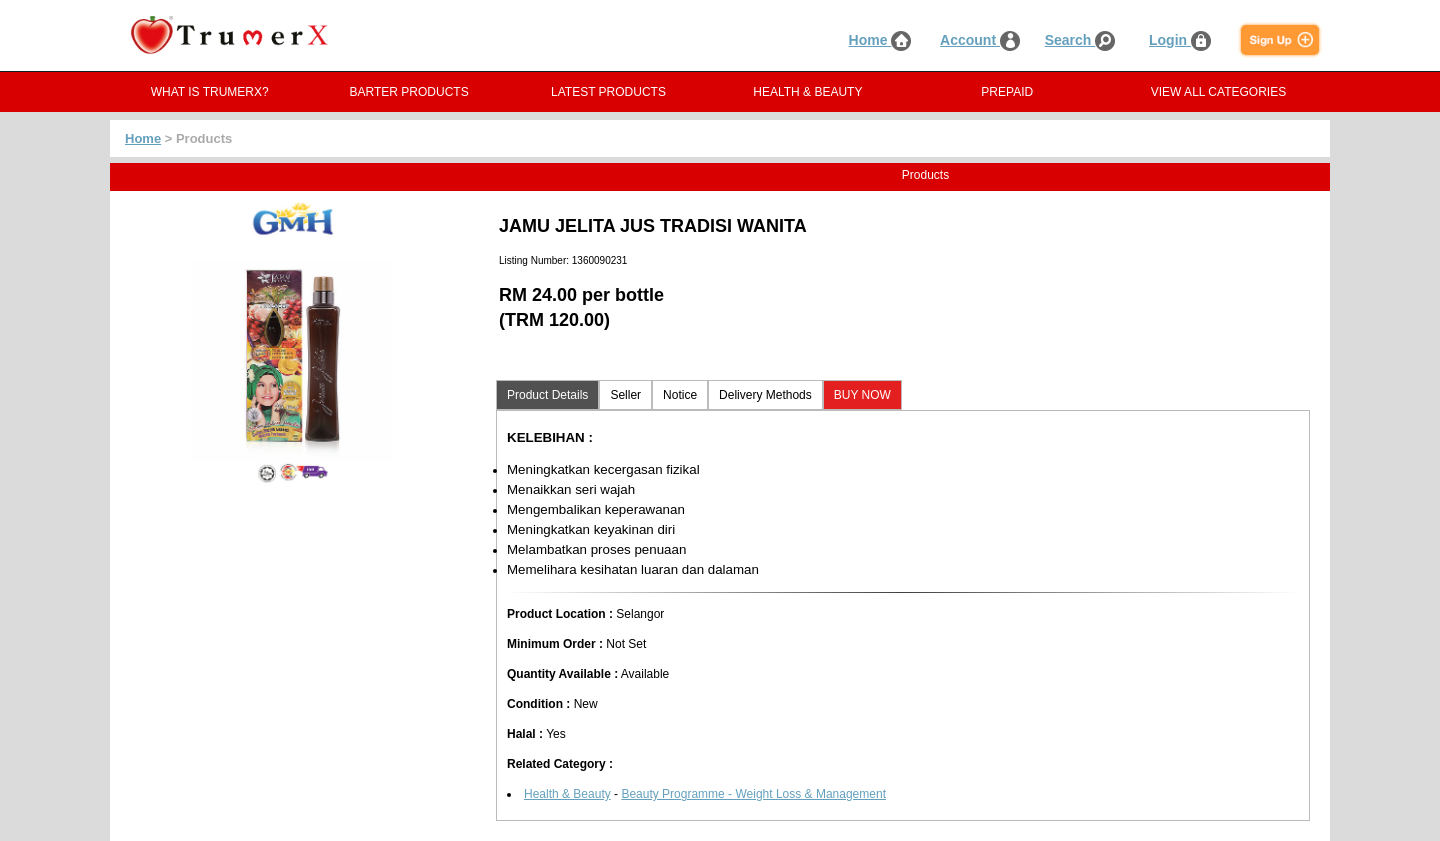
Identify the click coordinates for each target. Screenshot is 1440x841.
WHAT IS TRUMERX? (210, 92)
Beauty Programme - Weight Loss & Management (753, 794)
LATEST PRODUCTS (608, 92)
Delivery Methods (765, 395)
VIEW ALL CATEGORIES (1218, 92)
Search (1080, 40)
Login (1180, 40)
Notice (680, 395)
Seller (625, 395)
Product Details (547, 395)
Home (880, 40)
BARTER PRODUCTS (409, 92)
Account (980, 40)
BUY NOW (862, 395)
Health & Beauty (567, 794)
